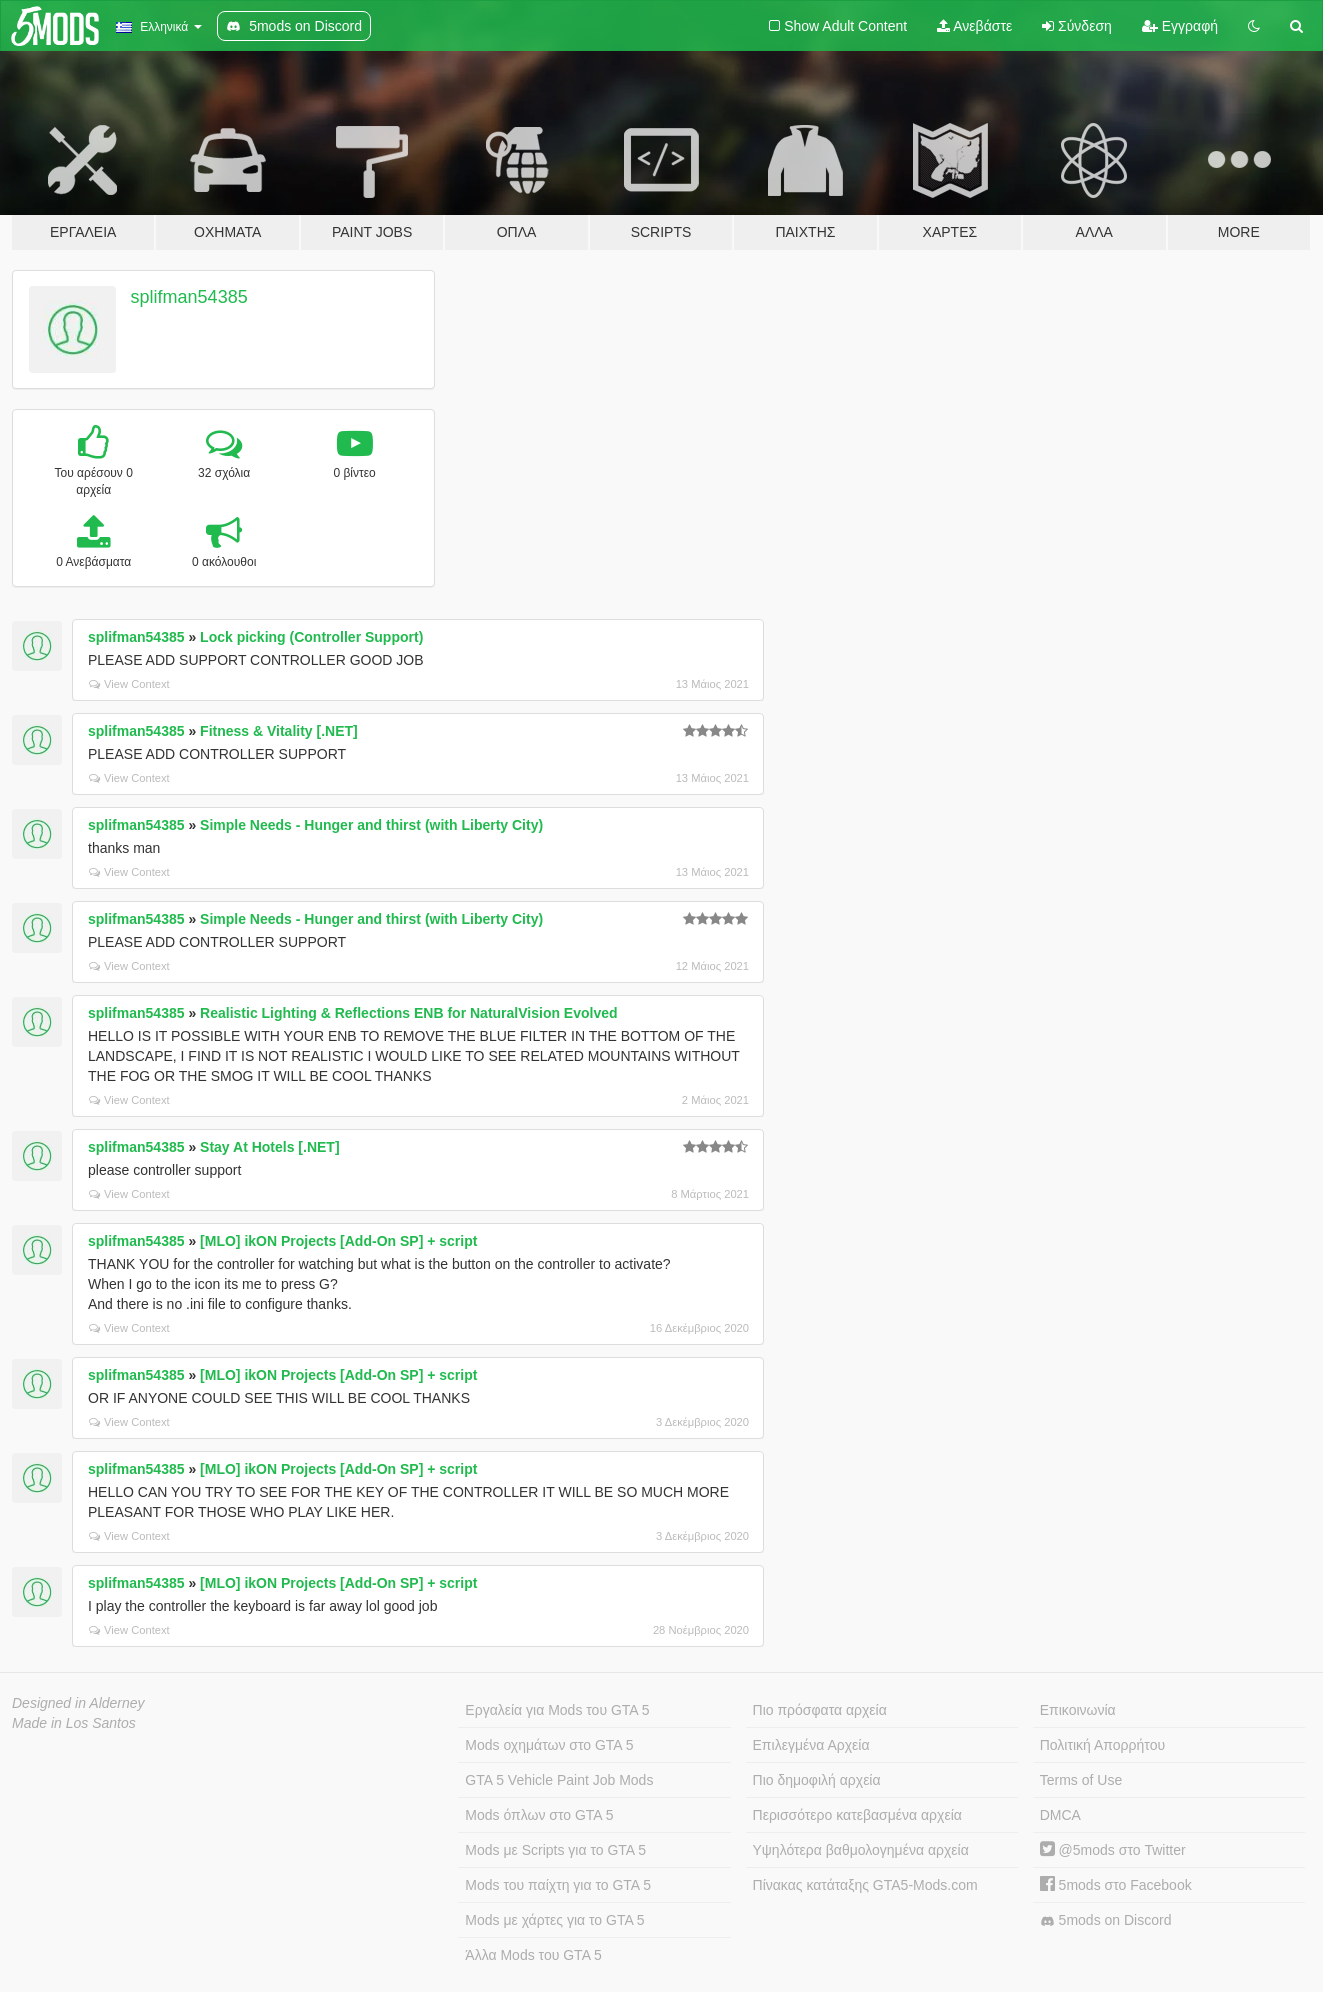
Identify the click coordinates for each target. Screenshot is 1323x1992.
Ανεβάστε (974, 26)
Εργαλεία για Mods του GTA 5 (557, 1710)
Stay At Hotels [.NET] (270, 1147)
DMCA (1060, 1815)
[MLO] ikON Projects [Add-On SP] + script (338, 1241)
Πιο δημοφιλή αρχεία (817, 1780)
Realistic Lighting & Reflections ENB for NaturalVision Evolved (408, 1013)
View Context (129, 684)
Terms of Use (1081, 1780)
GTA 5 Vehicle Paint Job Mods (559, 1780)
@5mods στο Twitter (1113, 1850)
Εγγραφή (1180, 26)
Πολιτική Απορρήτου (1102, 1745)
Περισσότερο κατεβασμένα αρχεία (857, 1815)
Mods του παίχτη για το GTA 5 (558, 1885)
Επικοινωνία (1078, 1710)
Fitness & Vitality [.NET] (279, 731)
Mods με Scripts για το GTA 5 (555, 1850)
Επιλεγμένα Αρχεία (811, 1745)
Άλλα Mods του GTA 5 (533, 1955)
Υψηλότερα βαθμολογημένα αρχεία (861, 1850)
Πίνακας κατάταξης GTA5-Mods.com (865, 1885)
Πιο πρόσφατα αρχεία (820, 1710)
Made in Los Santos (74, 1723)
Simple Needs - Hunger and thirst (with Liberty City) (371, 825)
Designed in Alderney (78, 1703)
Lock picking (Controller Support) (311, 637)
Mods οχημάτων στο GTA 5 (549, 1745)
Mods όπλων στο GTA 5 (539, 1815)
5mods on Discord (1106, 1920)
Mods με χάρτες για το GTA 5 (554, 1920)
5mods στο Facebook (1116, 1885)
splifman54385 (189, 297)
